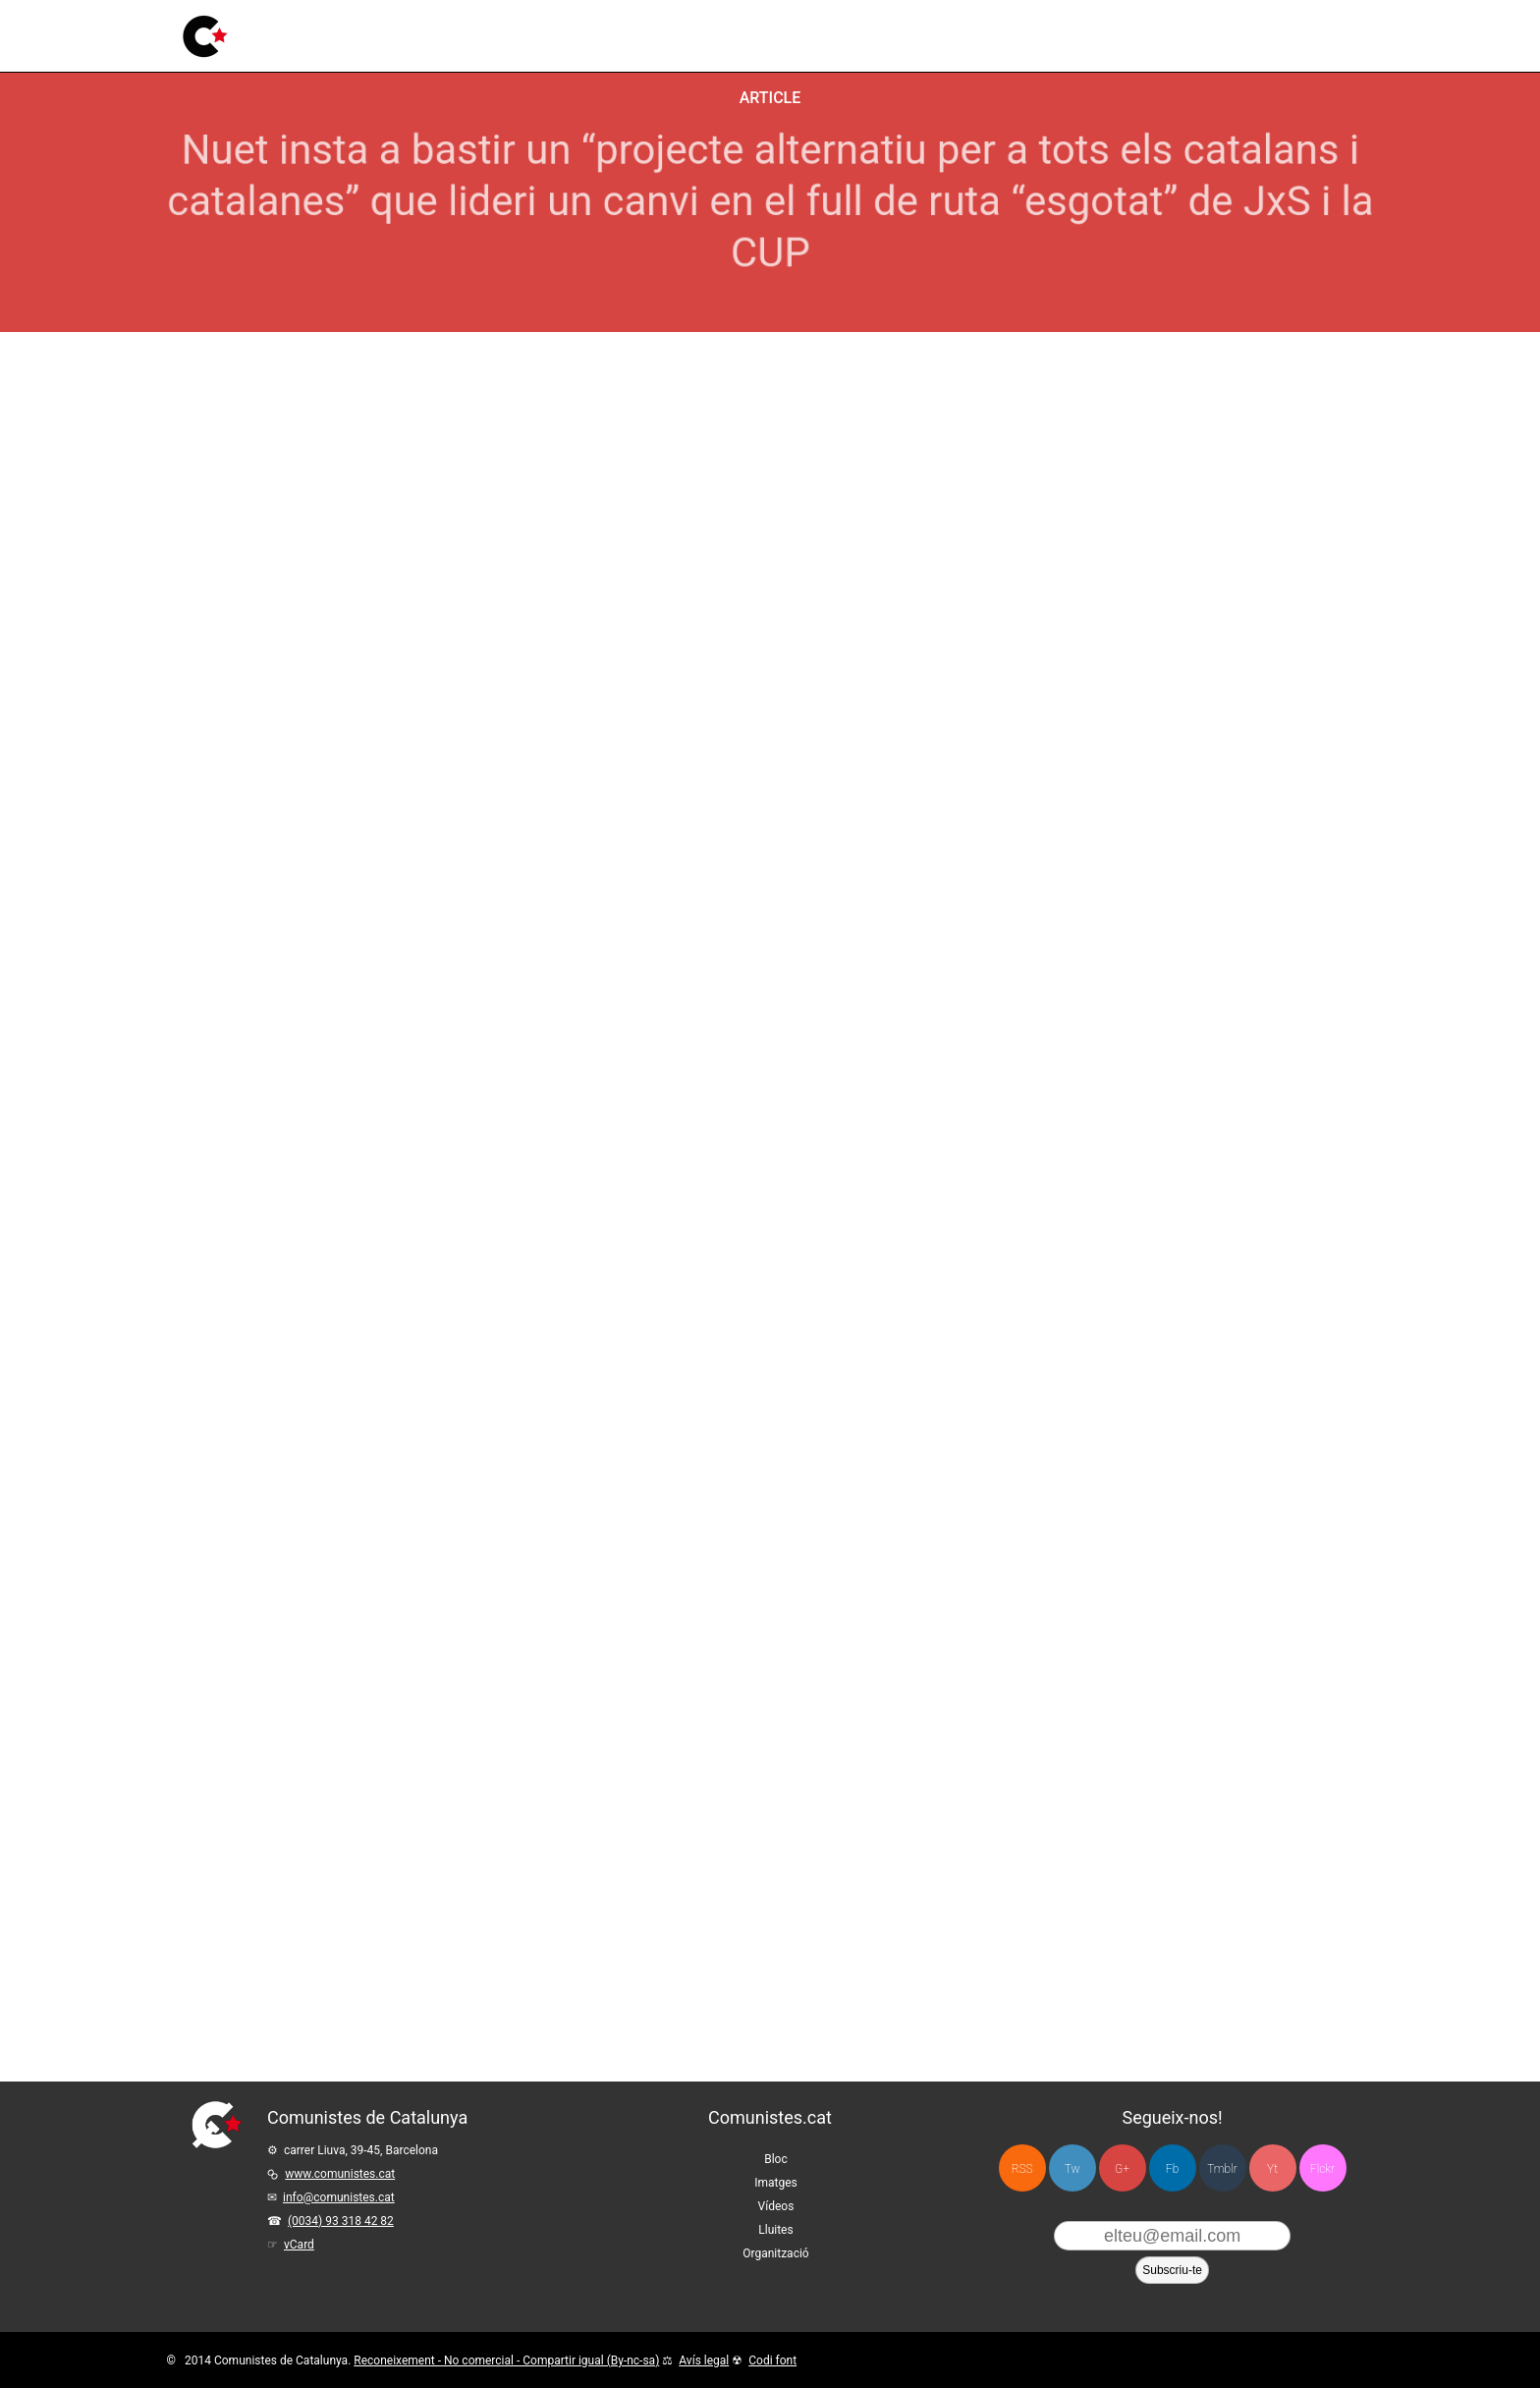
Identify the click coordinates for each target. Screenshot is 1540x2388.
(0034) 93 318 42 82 (341, 2221)
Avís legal (704, 2360)
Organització (775, 2253)
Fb (1172, 2169)
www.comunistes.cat (340, 2174)
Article (770, 97)
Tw (1072, 2169)
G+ (1122, 2169)
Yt (1272, 2169)
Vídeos (543, 29)
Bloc (409, 34)
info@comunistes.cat (339, 2197)
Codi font (772, 2360)
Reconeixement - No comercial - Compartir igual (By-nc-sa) (506, 2360)
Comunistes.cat (770, 2117)
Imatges (472, 32)
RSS (1022, 2169)
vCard (299, 2244)
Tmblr (1222, 2169)
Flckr (1322, 2169)
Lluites (607, 23)
